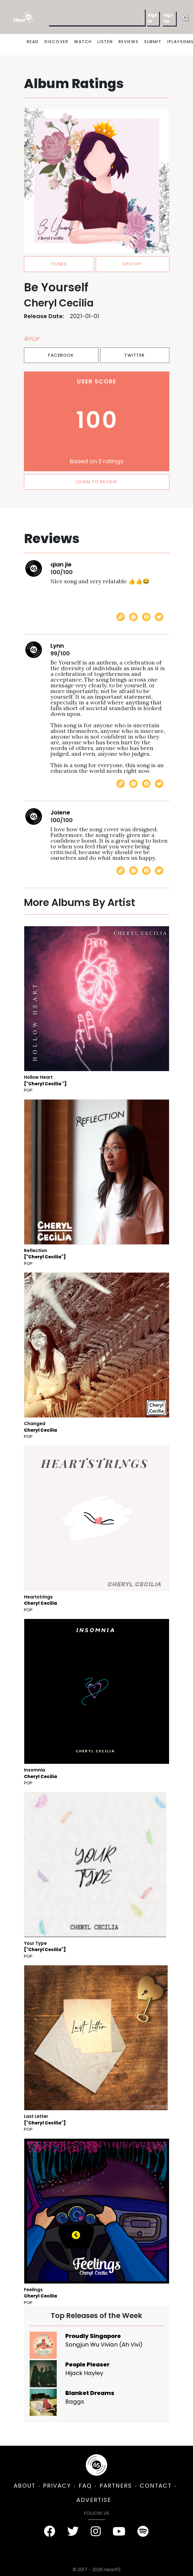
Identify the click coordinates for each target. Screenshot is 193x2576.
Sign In (152, 18)
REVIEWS (129, 41)
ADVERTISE (93, 2500)
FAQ (85, 2486)
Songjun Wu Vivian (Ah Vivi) (104, 2345)
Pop (28, 1090)
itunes (59, 264)
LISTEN (105, 41)
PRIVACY (57, 2486)
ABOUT (24, 2486)
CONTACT (156, 2486)
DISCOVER (56, 41)
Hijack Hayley (84, 2373)
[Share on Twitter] (159, 617)
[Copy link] (120, 617)
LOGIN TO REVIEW (96, 482)
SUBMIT (153, 41)
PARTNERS (115, 2486)
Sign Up (168, 18)
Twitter (134, 355)
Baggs (74, 2402)
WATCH (83, 41)
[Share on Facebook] (146, 617)
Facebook (61, 355)
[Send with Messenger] (133, 617)
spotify (132, 264)
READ (33, 41)
